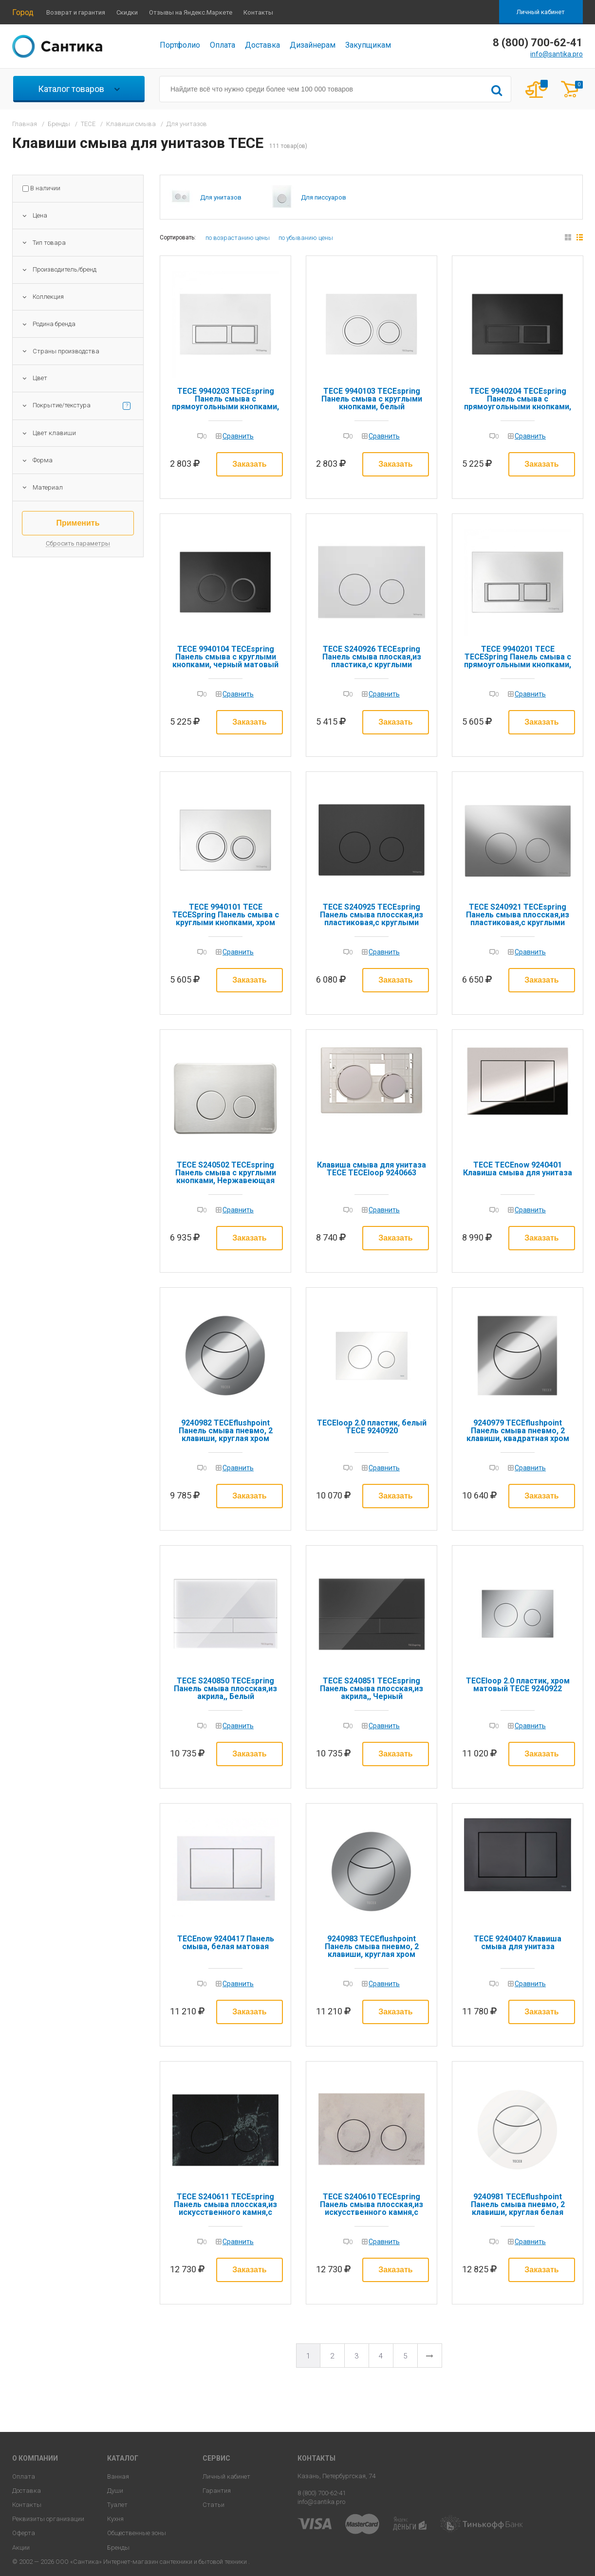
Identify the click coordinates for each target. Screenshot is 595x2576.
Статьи (213, 2504)
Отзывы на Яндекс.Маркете (190, 12)
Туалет (117, 2504)
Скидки (127, 12)
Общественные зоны (136, 2533)
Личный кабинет (541, 12)
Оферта (23, 2533)
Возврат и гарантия (75, 12)
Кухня (115, 2518)
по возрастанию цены (237, 238)
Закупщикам (368, 45)
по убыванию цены (306, 238)
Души (115, 2490)
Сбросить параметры (78, 543)
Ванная (118, 2476)
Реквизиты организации (48, 2518)
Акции (21, 2547)
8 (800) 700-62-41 (322, 2493)
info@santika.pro (556, 54)
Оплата (222, 45)
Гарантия (217, 2490)
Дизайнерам (312, 45)
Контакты (258, 12)
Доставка (262, 45)
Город (23, 12)
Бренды (118, 2547)
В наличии (45, 188)
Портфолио (180, 45)
